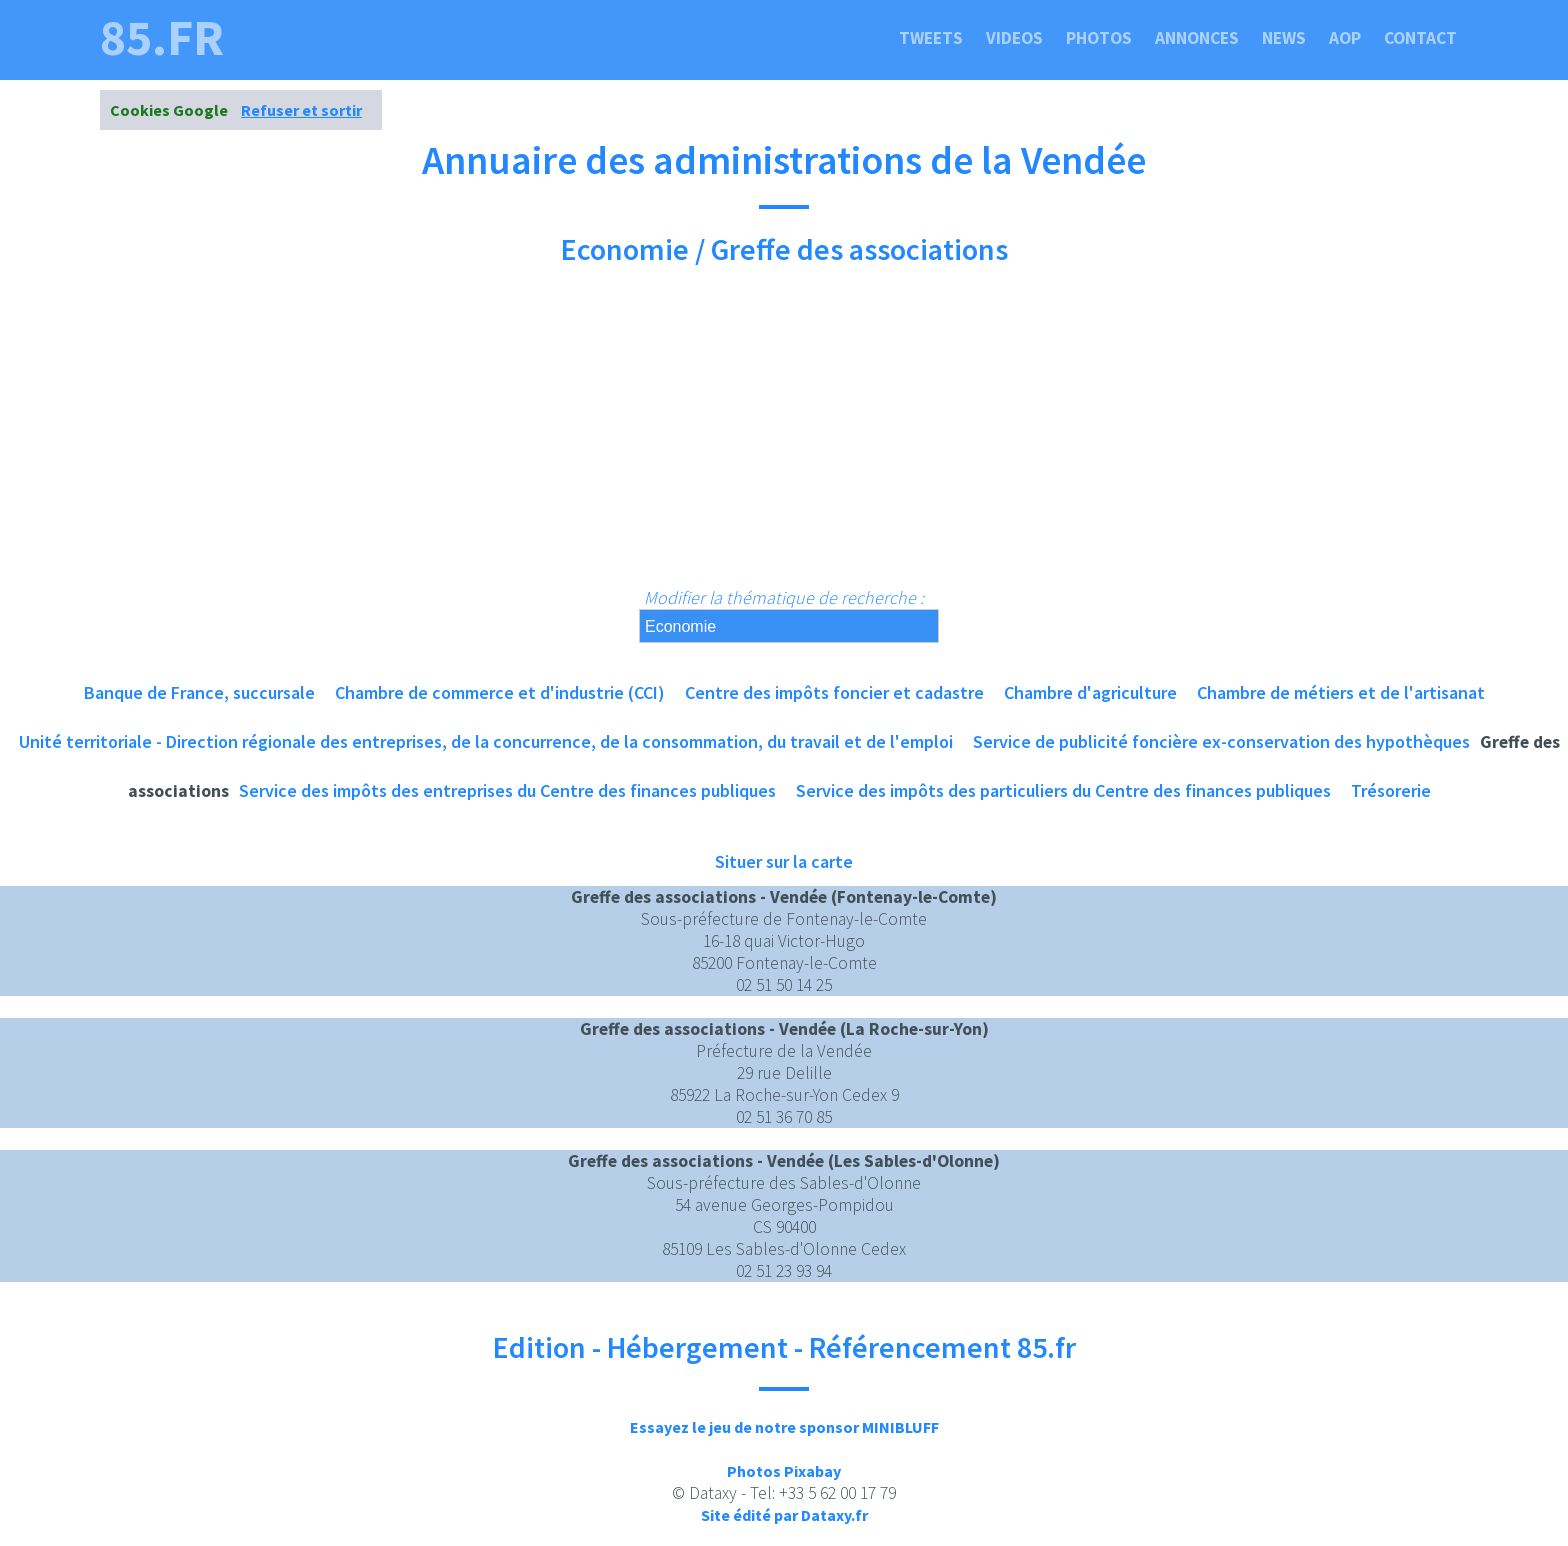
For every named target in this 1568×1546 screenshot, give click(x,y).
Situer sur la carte (784, 861)
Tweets (931, 38)
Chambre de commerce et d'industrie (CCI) (500, 692)
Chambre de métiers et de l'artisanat (1341, 692)
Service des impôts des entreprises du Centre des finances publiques (507, 790)
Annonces (1197, 38)
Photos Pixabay (784, 1471)
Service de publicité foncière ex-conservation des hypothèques (1221, 741)
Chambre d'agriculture (1090, 692)
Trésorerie (1391, 790)
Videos (1014, 38)
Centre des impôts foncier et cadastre (834, 692)
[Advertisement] (784, 436)
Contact (1420, 38)
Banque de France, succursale (199, 692)
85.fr (162, 38)
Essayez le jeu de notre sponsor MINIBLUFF (784, 1427)
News (1284, 38)
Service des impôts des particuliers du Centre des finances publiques (1063, 790)
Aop (1345, 38)
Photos (1099, 38)
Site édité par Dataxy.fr (784, 1515)
